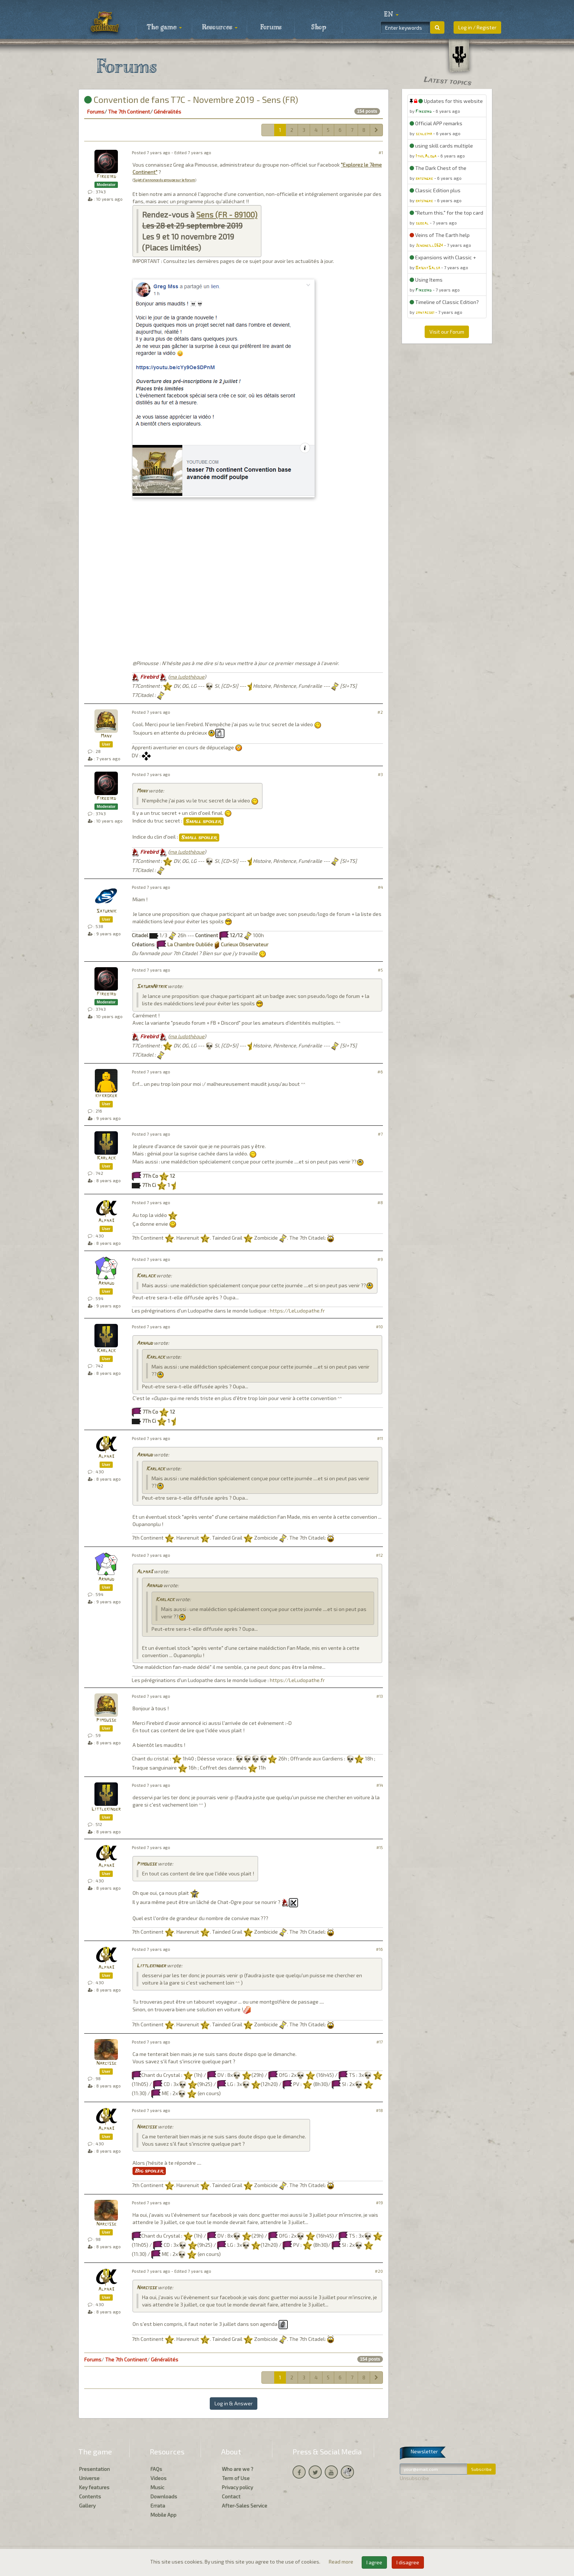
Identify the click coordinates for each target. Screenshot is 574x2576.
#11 (380, 1438)
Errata (157, 2505)
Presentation (94, 2469)
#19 (379, 2202)
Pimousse (106, 1720)
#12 (379, 1555)
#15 (379, 1847)
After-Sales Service (244, 2505)
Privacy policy (237, 2487)
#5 (380, 970)
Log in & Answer (234, 2403)
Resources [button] (220, 27)
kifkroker (106, 1096)
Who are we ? (237, 2469)
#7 (380, 1134)
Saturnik (106, 911)
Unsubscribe (414, 2478)
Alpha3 (106, 1221)
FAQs (156, 2469)
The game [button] (164, 27)
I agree (374, 2562)
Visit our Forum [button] (446, 332)
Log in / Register (477, 27)
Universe (89, 2478)
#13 (379, 1696)
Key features (94, 2487)
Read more (341, 2561)
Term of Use (236, 2478)
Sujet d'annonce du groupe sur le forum (164, 180)
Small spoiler (203, 821)
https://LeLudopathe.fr (297, 1310)
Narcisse (106, 2063)
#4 (380, 887)
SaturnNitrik (152, 987)
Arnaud (106, 1283)
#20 (379, 2271)
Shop (318, 27)
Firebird (106, 176)
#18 (379, 2110)
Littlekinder (106, 1809)
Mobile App (163, 2515)
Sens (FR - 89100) (226, 214)
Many (106, 736)
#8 (380, 1202)
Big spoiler (149, 2171)
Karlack (106, 1158)
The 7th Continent (129, 111)
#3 (380, 774)
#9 (380, 1259)
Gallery (87, 2505)
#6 (380, 1071)
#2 (380, 712)
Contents (90, 2496)
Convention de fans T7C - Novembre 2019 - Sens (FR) (191, 99)
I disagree (407, 2562)
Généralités (167, 111)
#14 (379, 1785)
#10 (379, 1326)
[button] (391, 14)
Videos (158, 2478)
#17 (379, 2041)
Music (157, 2487)
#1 (381, 152)
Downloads (163, 2496)
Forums (271, 27)
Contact (231, 2496)
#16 (379, 1949)
